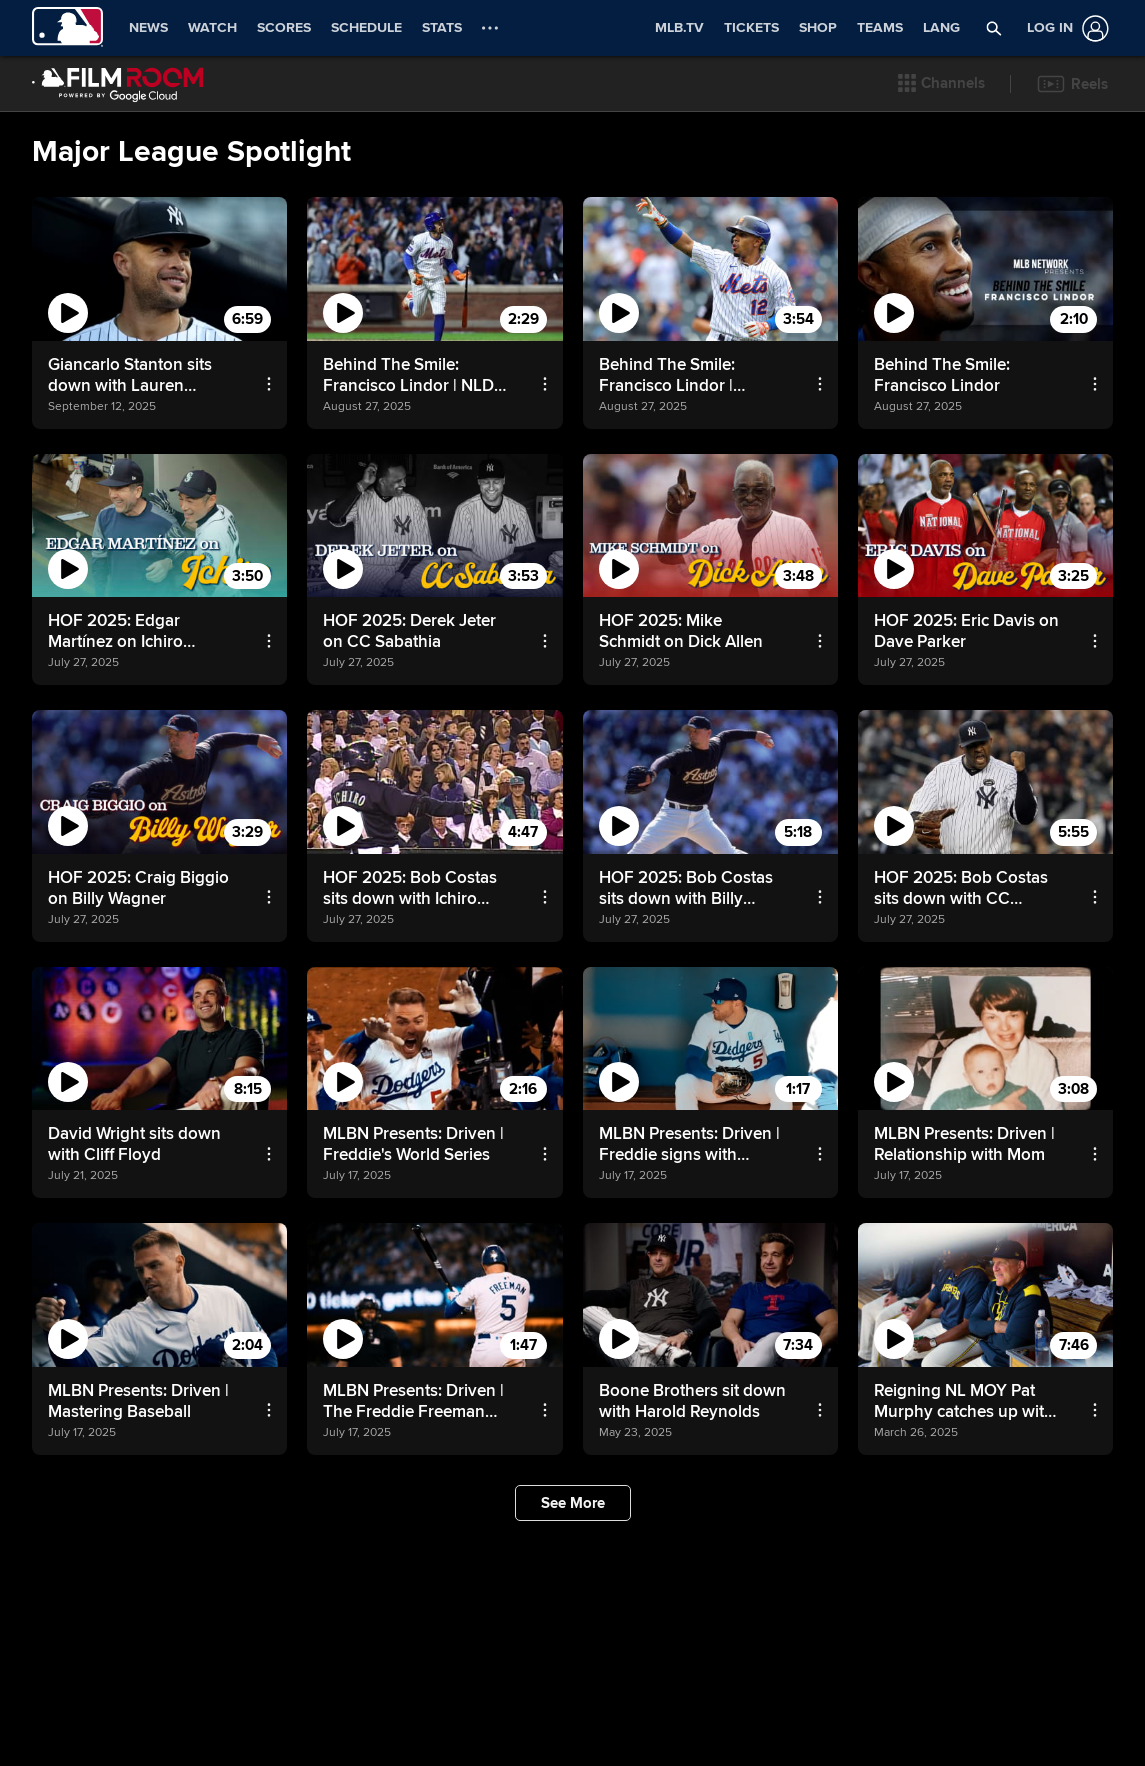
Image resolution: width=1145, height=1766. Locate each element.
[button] (941, 84)
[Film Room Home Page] (118, 84)
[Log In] (1064, 28)
